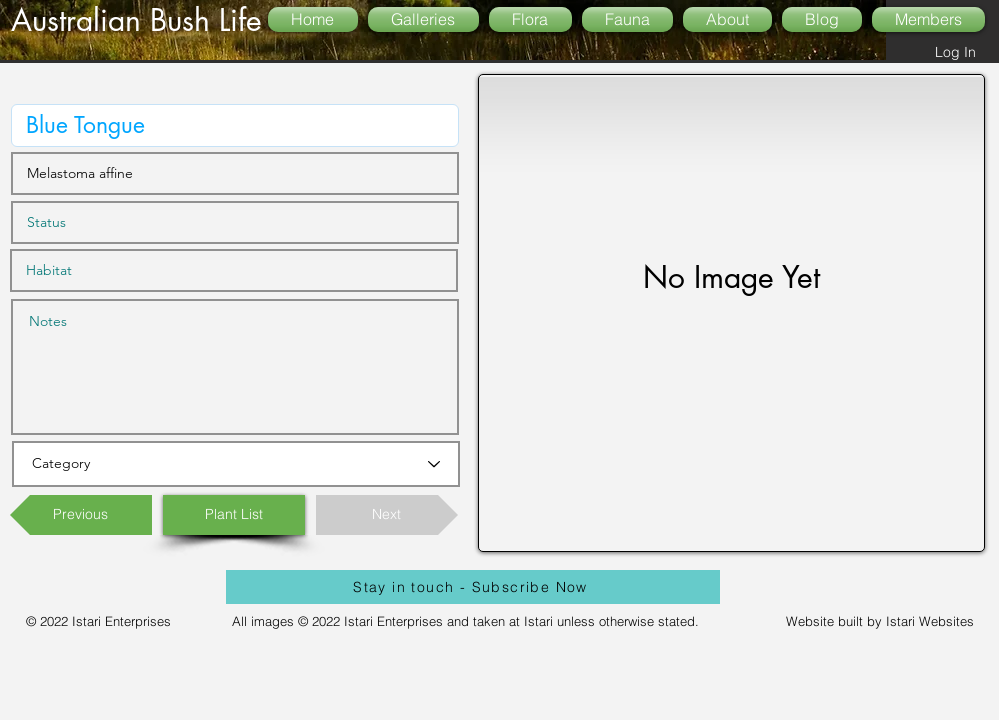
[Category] (236, 464)
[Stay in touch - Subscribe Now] (473, 587)
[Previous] (81, 515)
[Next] (387, 515)
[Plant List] (234, 515)
